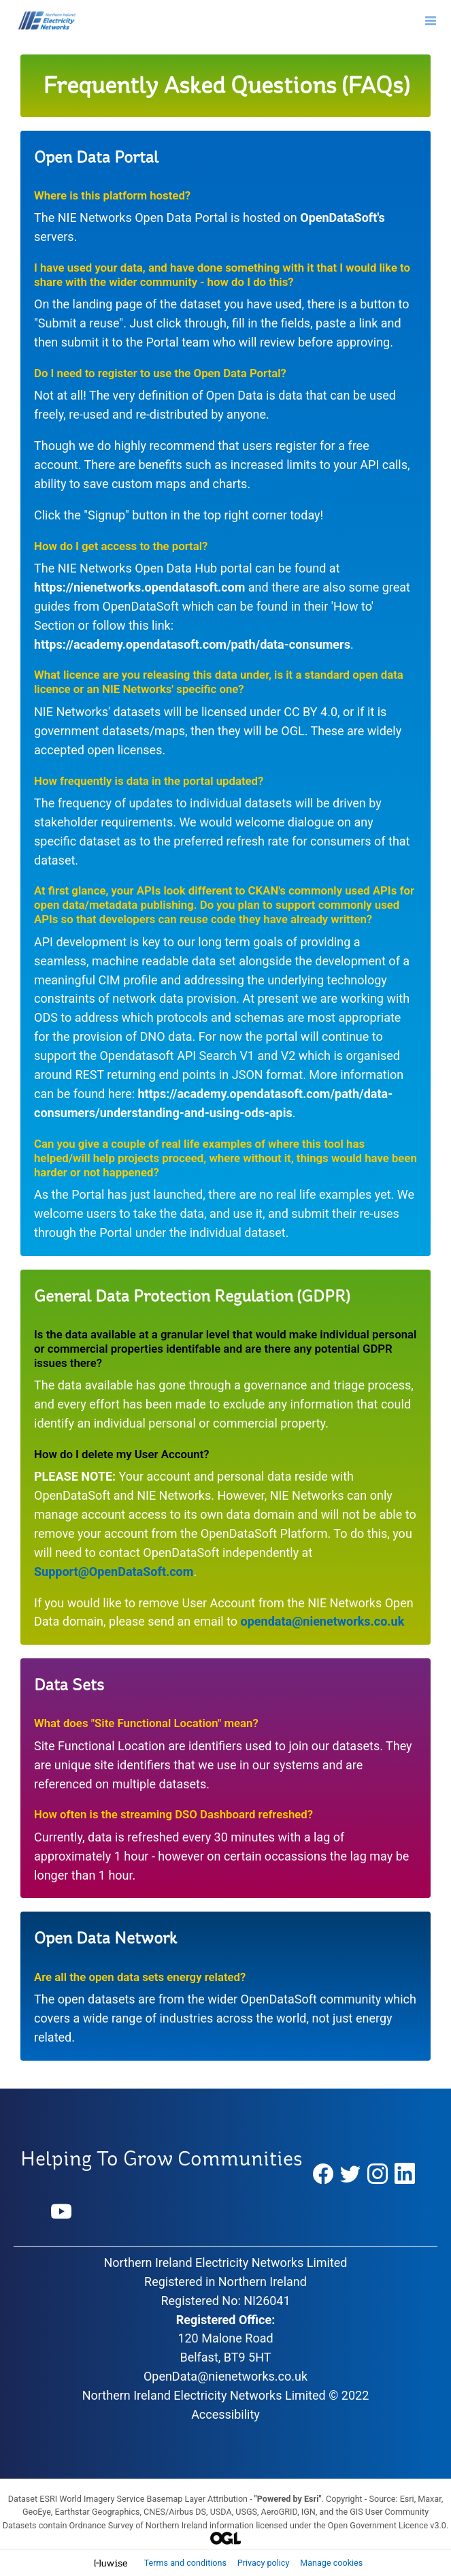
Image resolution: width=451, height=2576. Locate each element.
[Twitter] (350, 2174)
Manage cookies (331, 2563)
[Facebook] (323, 2174)
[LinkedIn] (405, 2174)
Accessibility (225, 2414)
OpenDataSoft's (342, 217)
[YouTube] (61, 2212)
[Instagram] (377, 2174)
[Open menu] (430, 20)
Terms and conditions (186, 2563)
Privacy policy (264, 2563)
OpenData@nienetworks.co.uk (225, 2376)
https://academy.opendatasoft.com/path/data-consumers (192, 644)
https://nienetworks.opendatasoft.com (139, 587)
